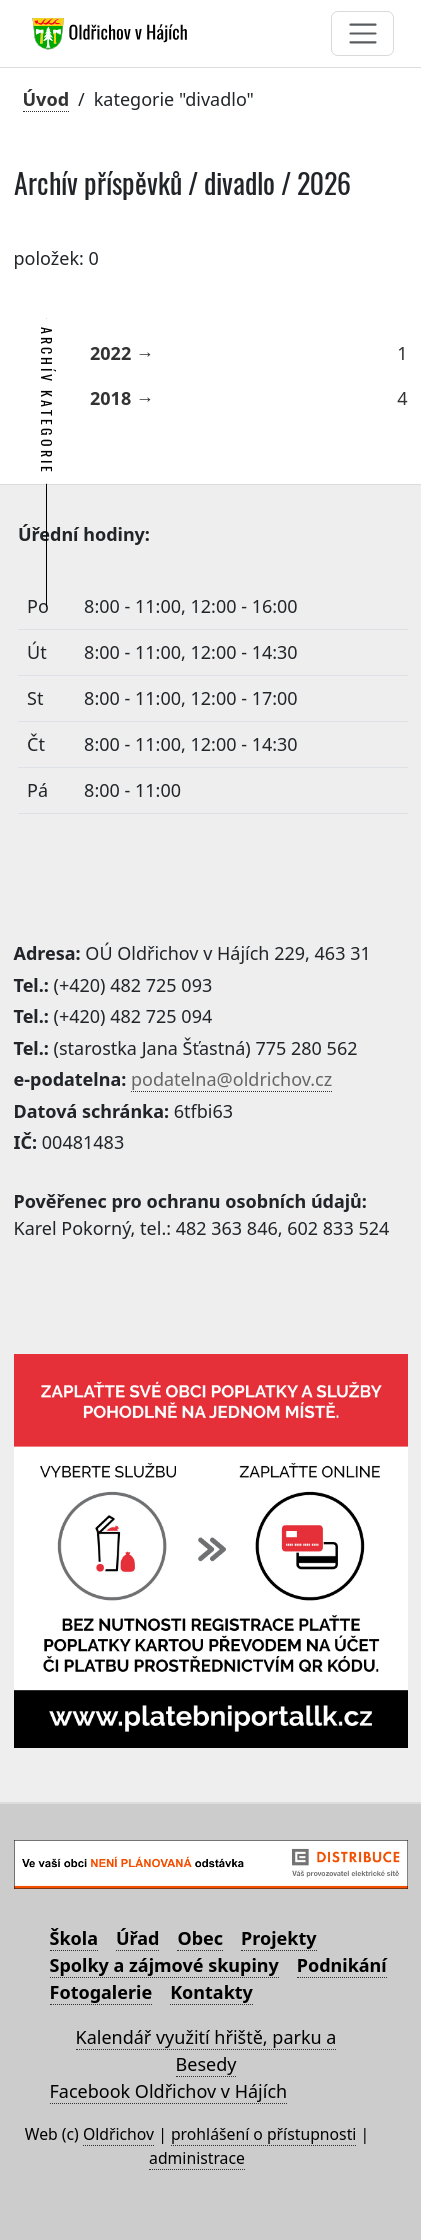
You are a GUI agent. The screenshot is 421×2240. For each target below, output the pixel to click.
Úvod (46, 99)
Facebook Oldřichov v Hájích (169, 2091)
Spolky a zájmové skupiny (164, 1965)
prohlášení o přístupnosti (263, 2134)
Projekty (278, 1938)
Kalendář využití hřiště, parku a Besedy (206, 2050)
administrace (197, 2158)
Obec (200, 1938)
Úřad (137, 1938)
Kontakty (211, 1992)
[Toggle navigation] (362, 33)
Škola (74, 1938)
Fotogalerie (101, 1992)
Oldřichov (118, 2134)
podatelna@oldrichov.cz (231, 1079)
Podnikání (342, 1965)
